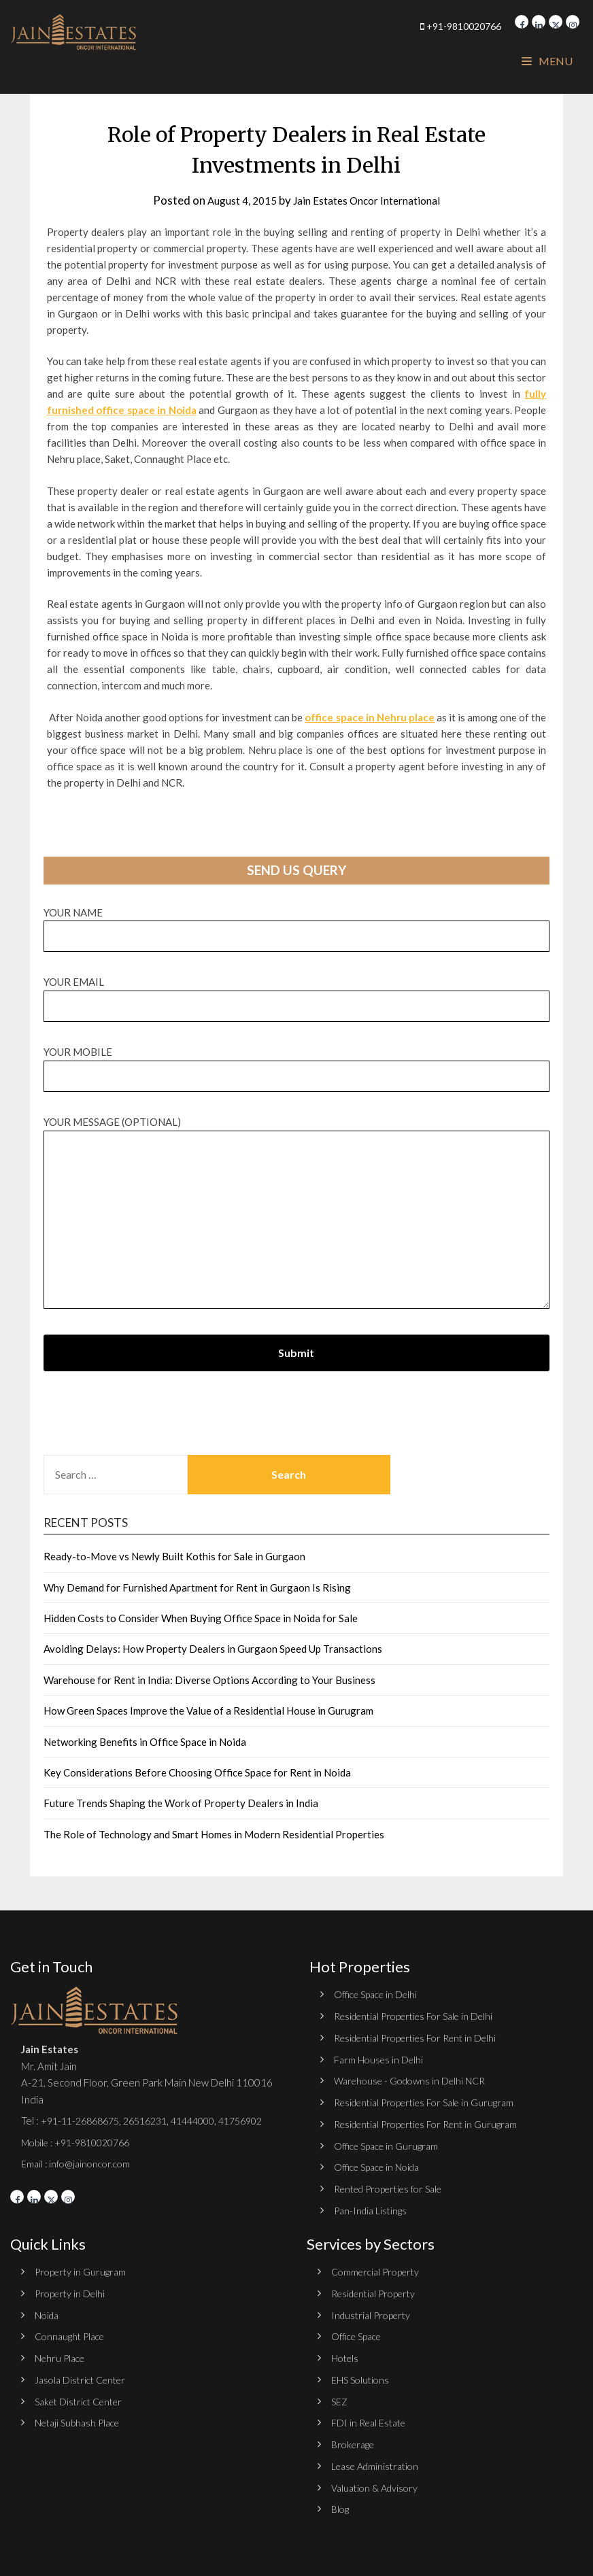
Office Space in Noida (381, 2165)
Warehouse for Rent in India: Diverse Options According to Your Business (209, 1680)
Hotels (346, 2354)
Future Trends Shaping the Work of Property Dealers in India (181, 1803)
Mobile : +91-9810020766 (81, 2141)
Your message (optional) (297, 1213)
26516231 (155, 2120)
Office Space (359, 2332)
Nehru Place (62, 2354)
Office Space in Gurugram (389, 2143)
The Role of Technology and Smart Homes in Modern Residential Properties (214, 1834)
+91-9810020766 (428, 25)
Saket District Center (83, 2396)
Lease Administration (378, 2460)
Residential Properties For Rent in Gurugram (433, 2122)
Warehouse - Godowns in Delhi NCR (415, 2080)
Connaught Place (73, 2332)
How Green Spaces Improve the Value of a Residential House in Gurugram (208, 1710)
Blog (340, 2503)
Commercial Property (378, 2269)
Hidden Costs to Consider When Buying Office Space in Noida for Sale (201, 1618)
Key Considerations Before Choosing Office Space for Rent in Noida (197, 1772)
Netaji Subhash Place (81, 2418)
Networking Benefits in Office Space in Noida (145, 1742)
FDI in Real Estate (371, 2418)
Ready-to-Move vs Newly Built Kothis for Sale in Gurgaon (174, 1556)
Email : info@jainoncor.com (79, 2163)
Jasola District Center (84, 2375)
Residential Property (377, 2290)
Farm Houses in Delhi (380, 2059)
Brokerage (355, 2439)
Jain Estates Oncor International (371, 200)
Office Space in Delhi (379, 1994)
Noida (48, 2311)
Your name (297, 924)
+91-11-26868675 (84, 2120)
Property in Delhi (72, 2290)
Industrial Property (373, 2311)
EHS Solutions (361, 2375)
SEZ (340, 2396)
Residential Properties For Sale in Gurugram (431, 2101)
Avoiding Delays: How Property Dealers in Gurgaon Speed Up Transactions (213, 1649)
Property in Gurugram (83, 2269)
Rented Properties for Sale (395, 2186)
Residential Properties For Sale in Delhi (421, 2016)
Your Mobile (297, 1064)
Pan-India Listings (372, 2207)
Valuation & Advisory (377, 2482)
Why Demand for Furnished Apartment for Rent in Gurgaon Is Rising (197, 1587)
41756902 (261, 2120)
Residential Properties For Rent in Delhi (422, 2037)
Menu (547, 60)
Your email (297, 994)
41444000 (207, 2120)
